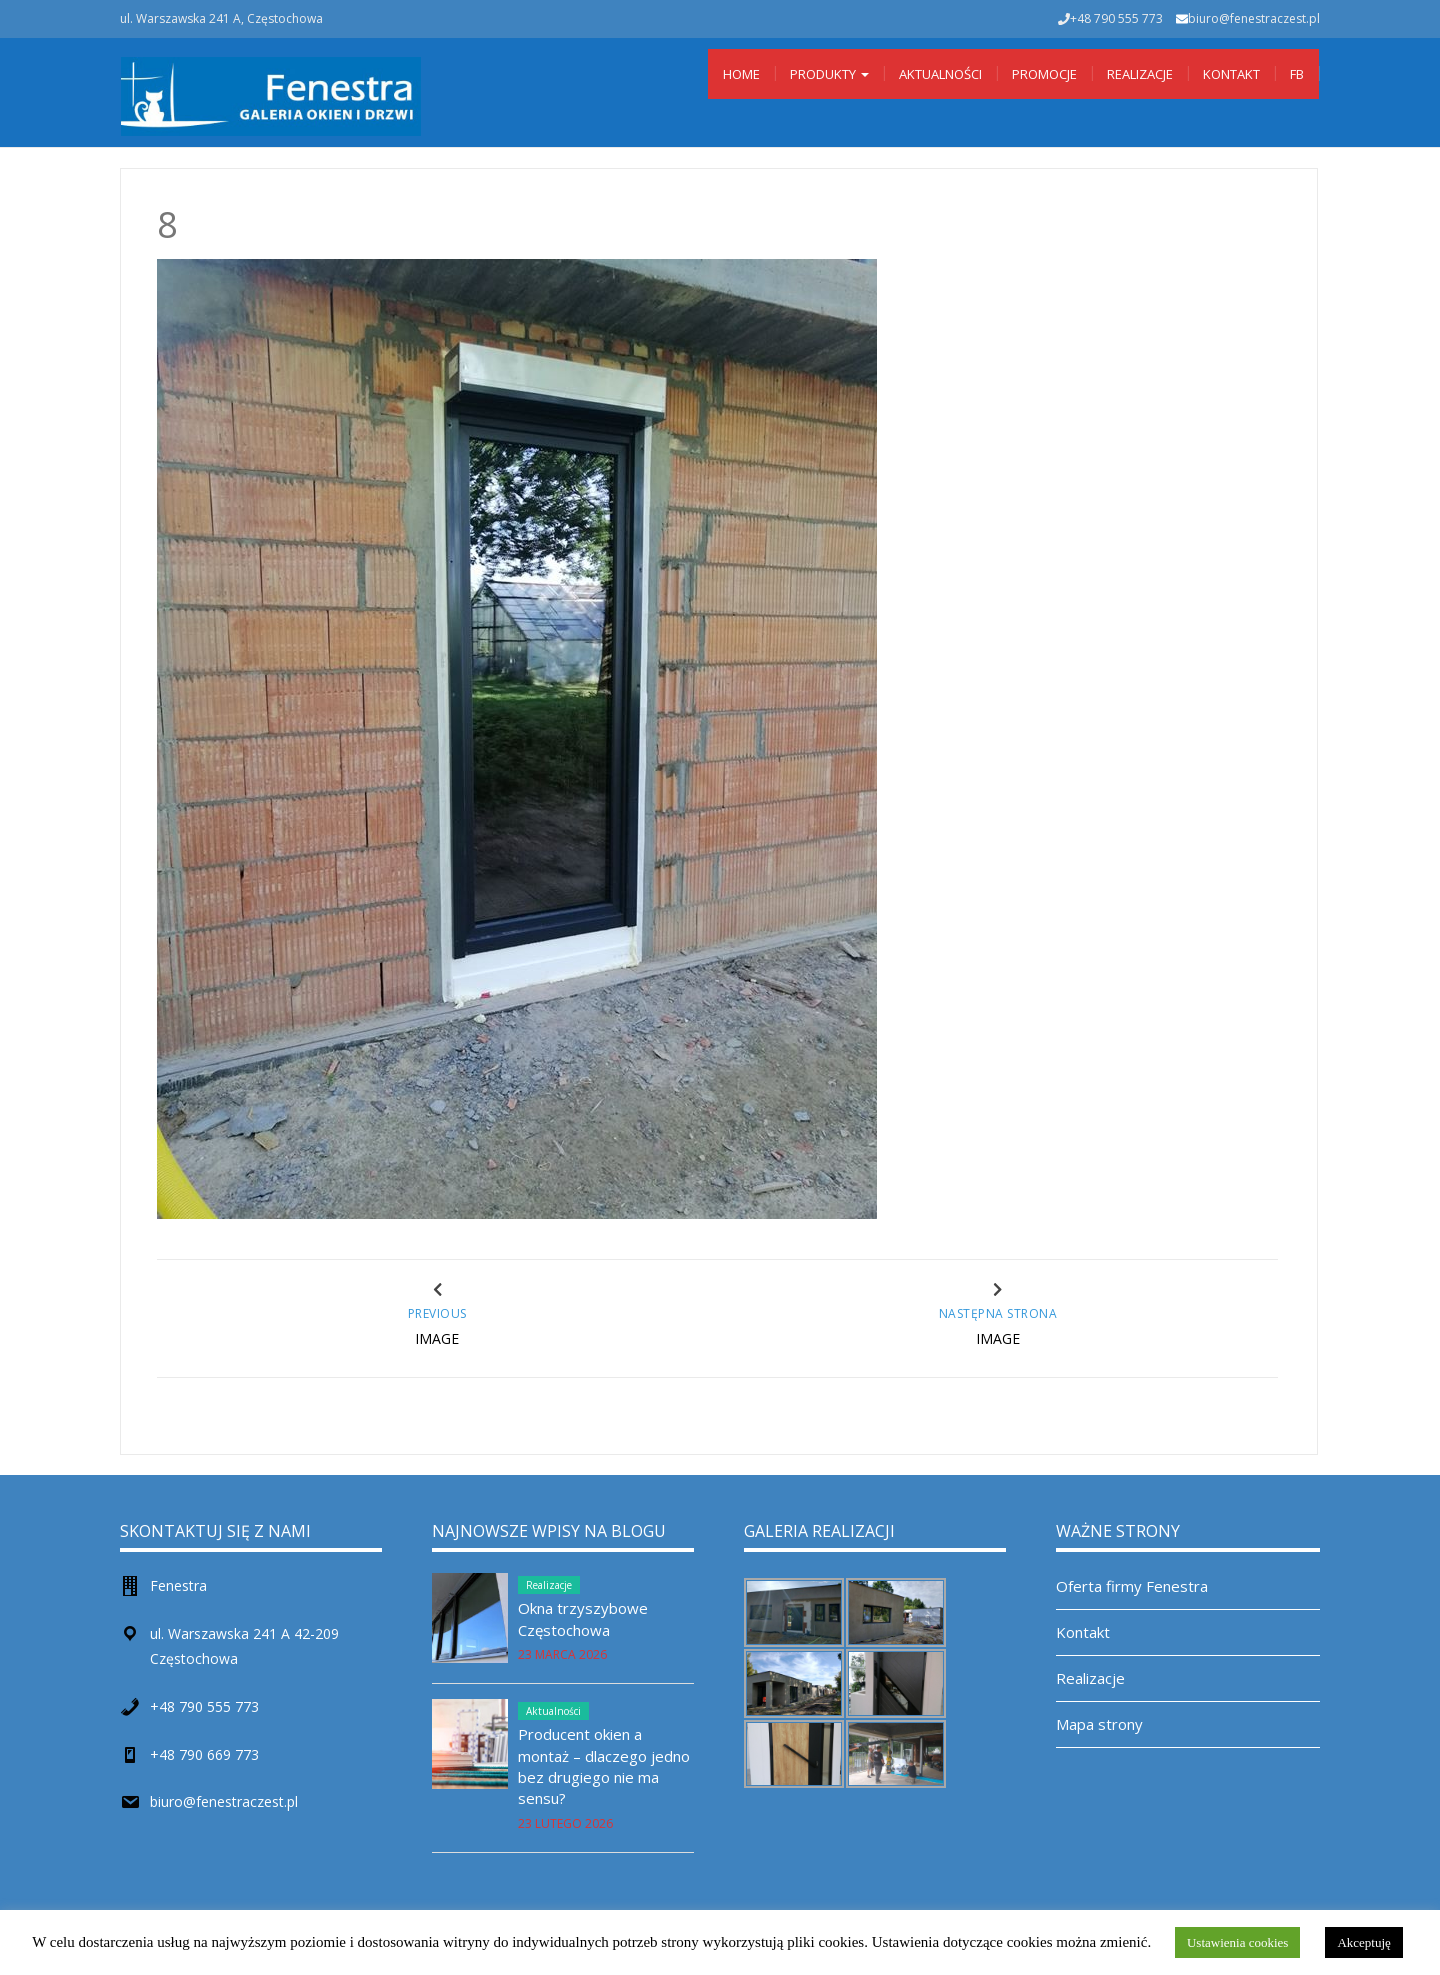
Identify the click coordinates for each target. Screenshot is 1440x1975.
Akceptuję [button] (1363, 1942)
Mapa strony (1099, 1724)
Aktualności (940, 74)
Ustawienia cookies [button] (1237, 1942)
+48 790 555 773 (204, 1706)
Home (741, 74)
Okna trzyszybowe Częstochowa (583, 1618)
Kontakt (1231, 74)
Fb (1297, 74)
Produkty (829, 74)
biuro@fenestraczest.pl (1254, 18)
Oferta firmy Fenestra (1132, 1586)
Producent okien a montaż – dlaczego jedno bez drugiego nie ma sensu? (604, 1766)
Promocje (1044, 74)
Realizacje (1140, 74)
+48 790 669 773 (204, 1754)
